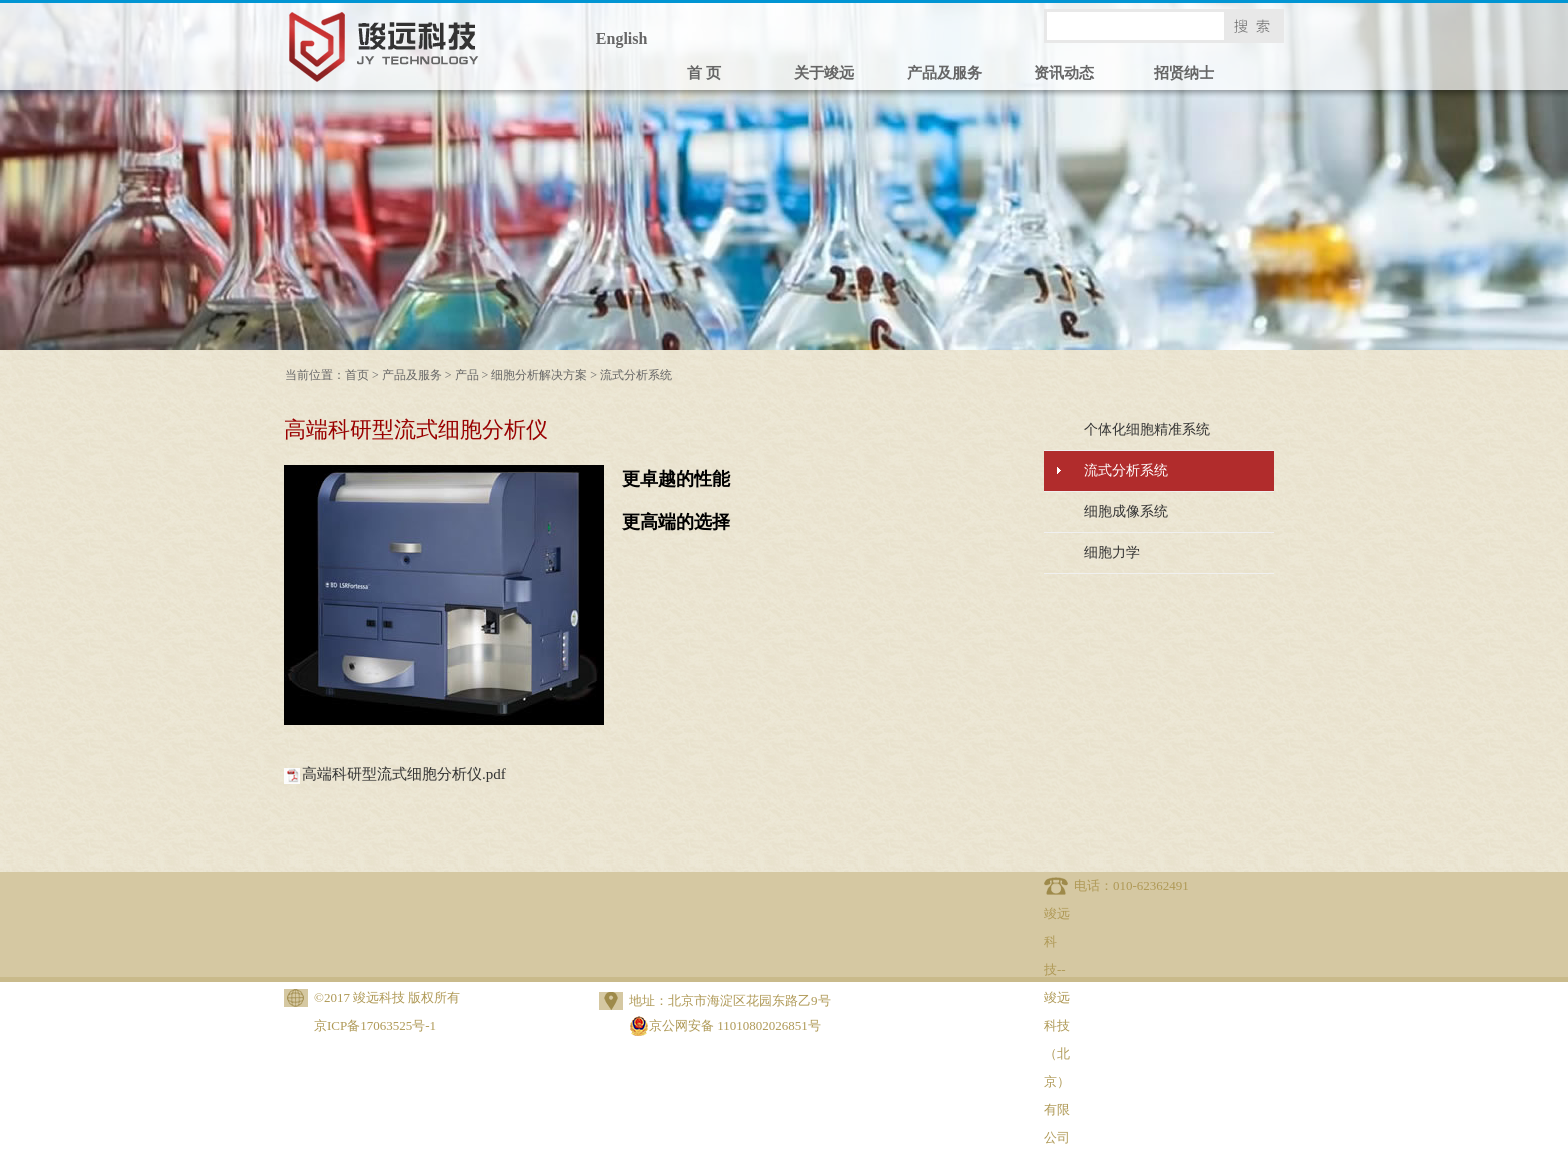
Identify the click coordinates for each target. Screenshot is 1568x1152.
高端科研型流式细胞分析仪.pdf (404, 774)
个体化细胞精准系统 (1147, 429)
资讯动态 (1064, 73)
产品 (467, 375)
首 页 (704, 73)
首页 (357, 375)
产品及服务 (944, 73)
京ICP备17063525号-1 (375, 1025)
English (622, 38)
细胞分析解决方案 (539, 375)
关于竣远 (824, 73)
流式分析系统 (636, 375)
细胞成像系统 (1126, 511)
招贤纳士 (1184, 73)
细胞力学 (1112, 552)
